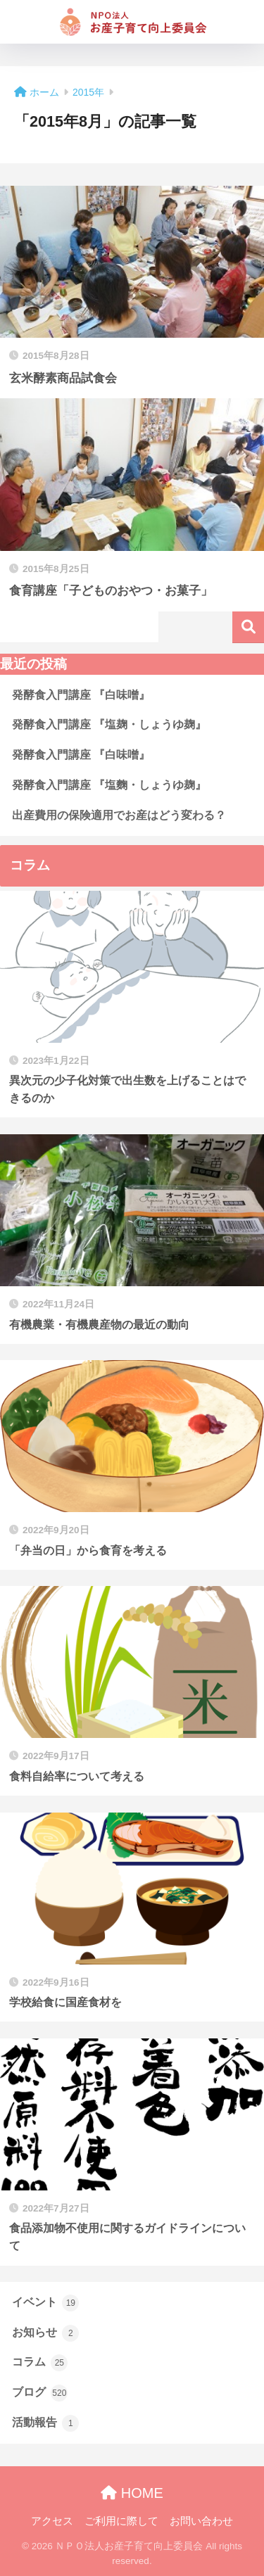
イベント (45, 2303)
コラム (40, 2362)
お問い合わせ (201, 2521)
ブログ (40, 2393)
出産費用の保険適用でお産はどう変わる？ (119, 815)
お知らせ (45, 2333)
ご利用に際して (121, 2521)
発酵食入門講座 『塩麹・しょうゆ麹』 (109, 724)
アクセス (52, 2521)
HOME (132, 2493)
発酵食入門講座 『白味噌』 (81, 695)
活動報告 (45, 2423)
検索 (248, 627)
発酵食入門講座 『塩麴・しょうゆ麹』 (109, 785)
